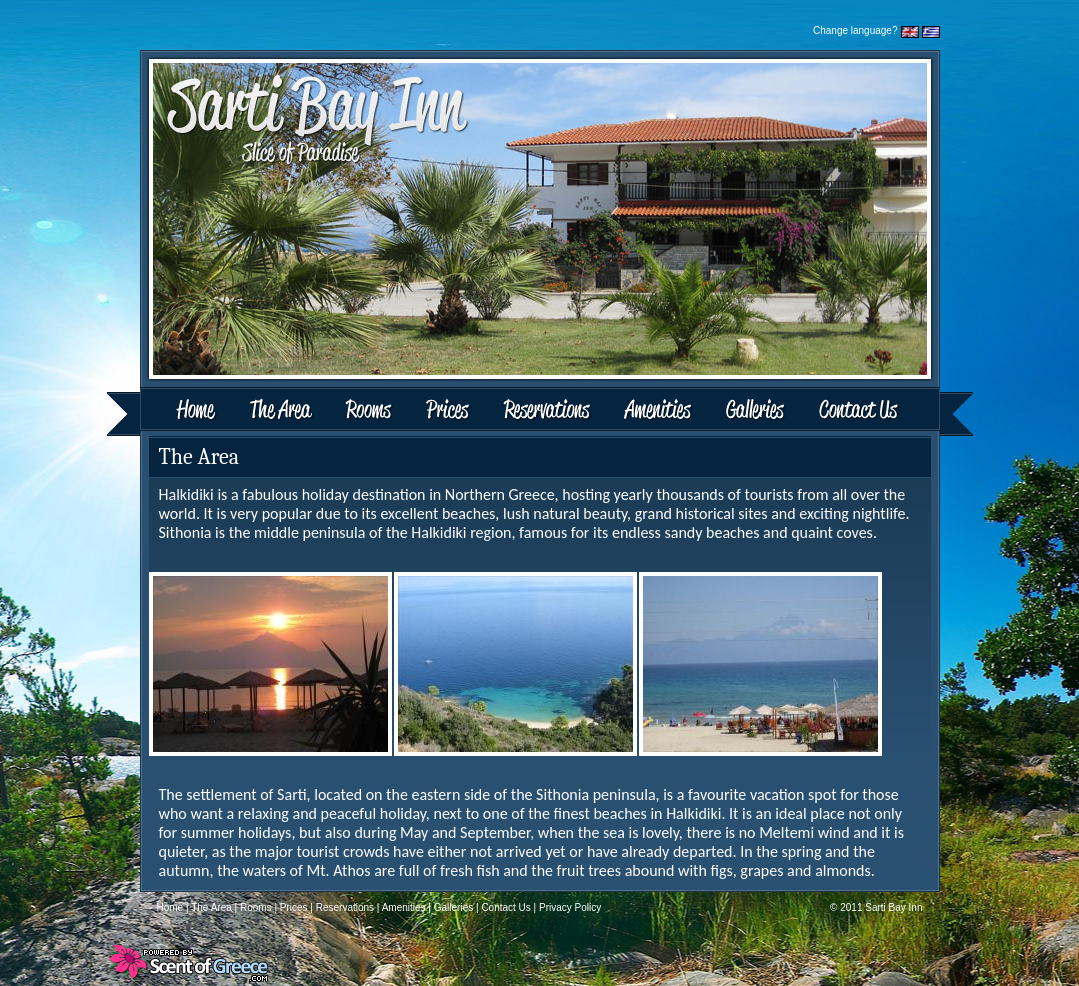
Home (171, 411)
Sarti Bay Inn (893, 907)
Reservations (546, 411)
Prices (448, 411)
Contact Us (887, 411)
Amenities (657, 411)
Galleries (755, 411)
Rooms (370, 411)
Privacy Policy (570, 907)
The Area (283, 411)
